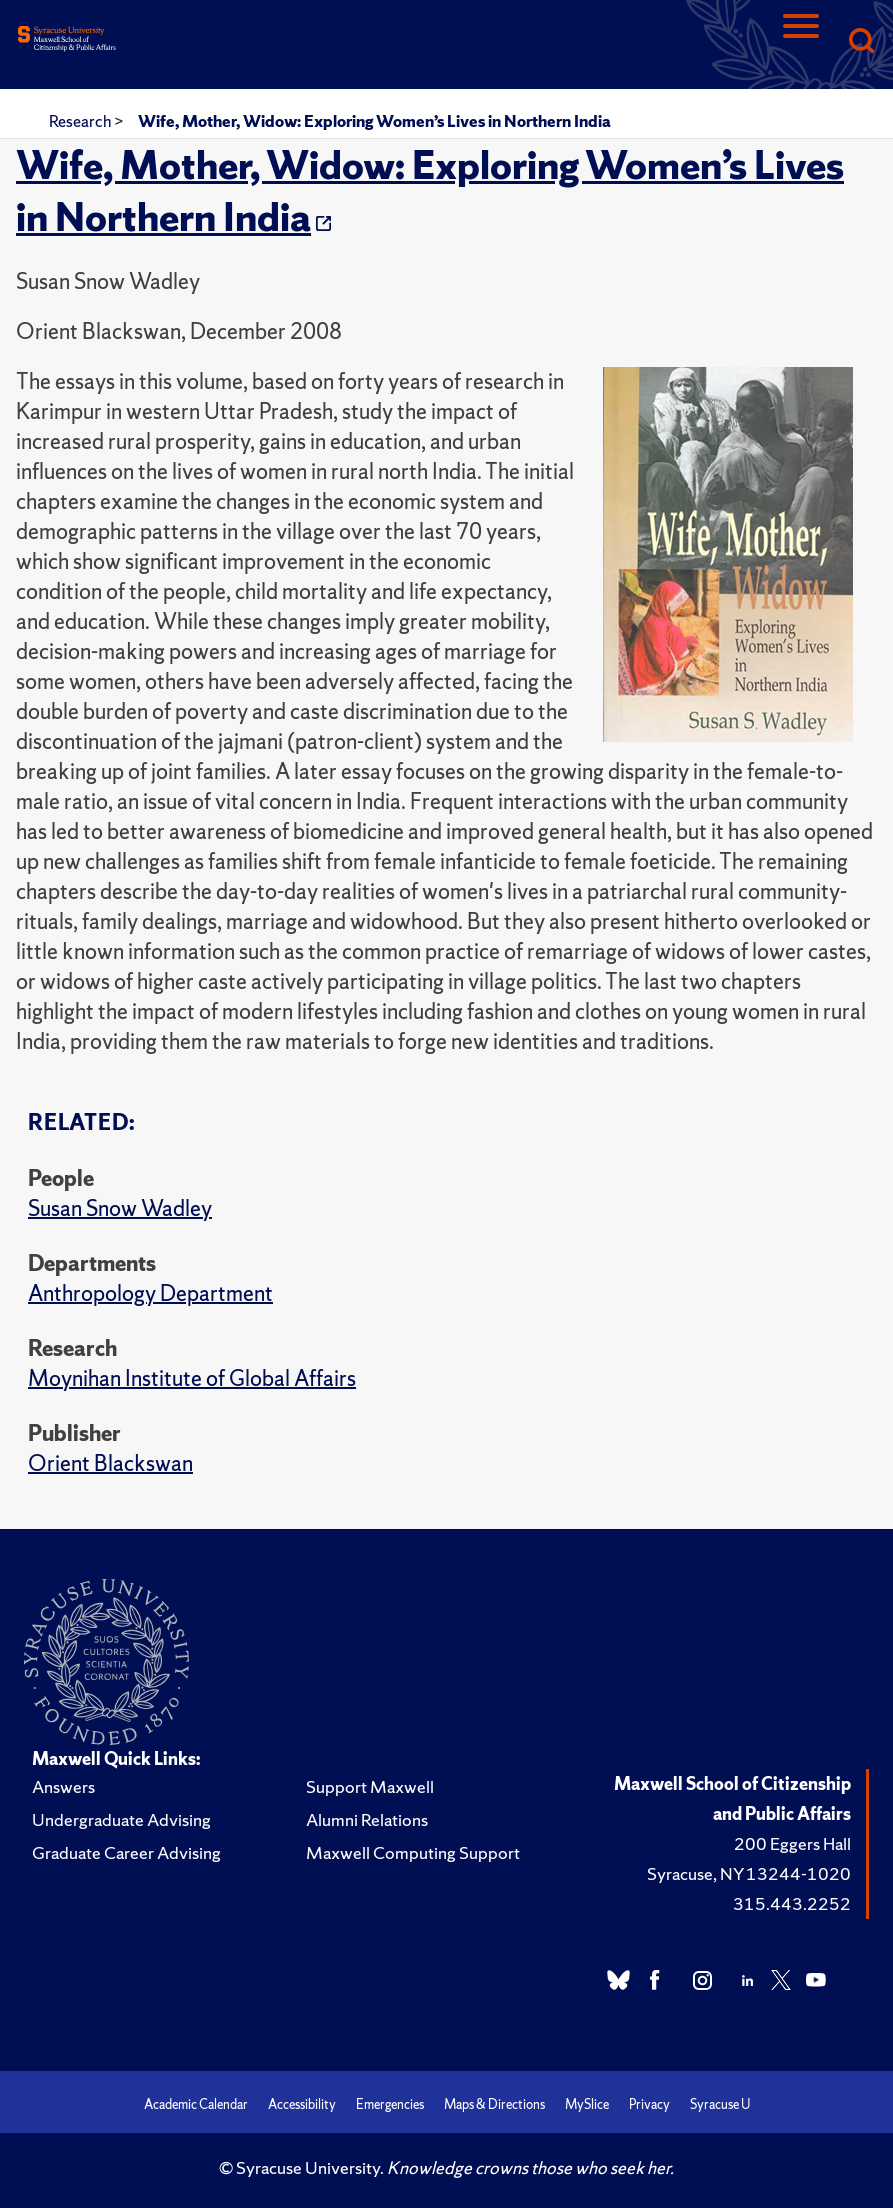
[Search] (861, 42)
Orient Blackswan (110, 1463)
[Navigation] (801, 42)
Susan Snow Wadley (120, 1208)
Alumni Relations (367, 1819)
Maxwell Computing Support (413, 1852)
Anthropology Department (150, 1293)
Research (81, 121)
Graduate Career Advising (126, 1852)
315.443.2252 (792, 1903)
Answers (63, 1786)
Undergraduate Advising (121, 1819)
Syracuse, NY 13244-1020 (749, 1873)
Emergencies (390, 2104)
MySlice (587, 2104)
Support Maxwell (370, 1786)
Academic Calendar (196, 2104)
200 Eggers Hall (792, 1843)
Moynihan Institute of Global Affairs (192, 1378)
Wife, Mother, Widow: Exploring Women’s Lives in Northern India (374, 121)
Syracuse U (720, 2104)
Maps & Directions (494, 2104)
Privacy (649, 2104)
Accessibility (302, 2104)
